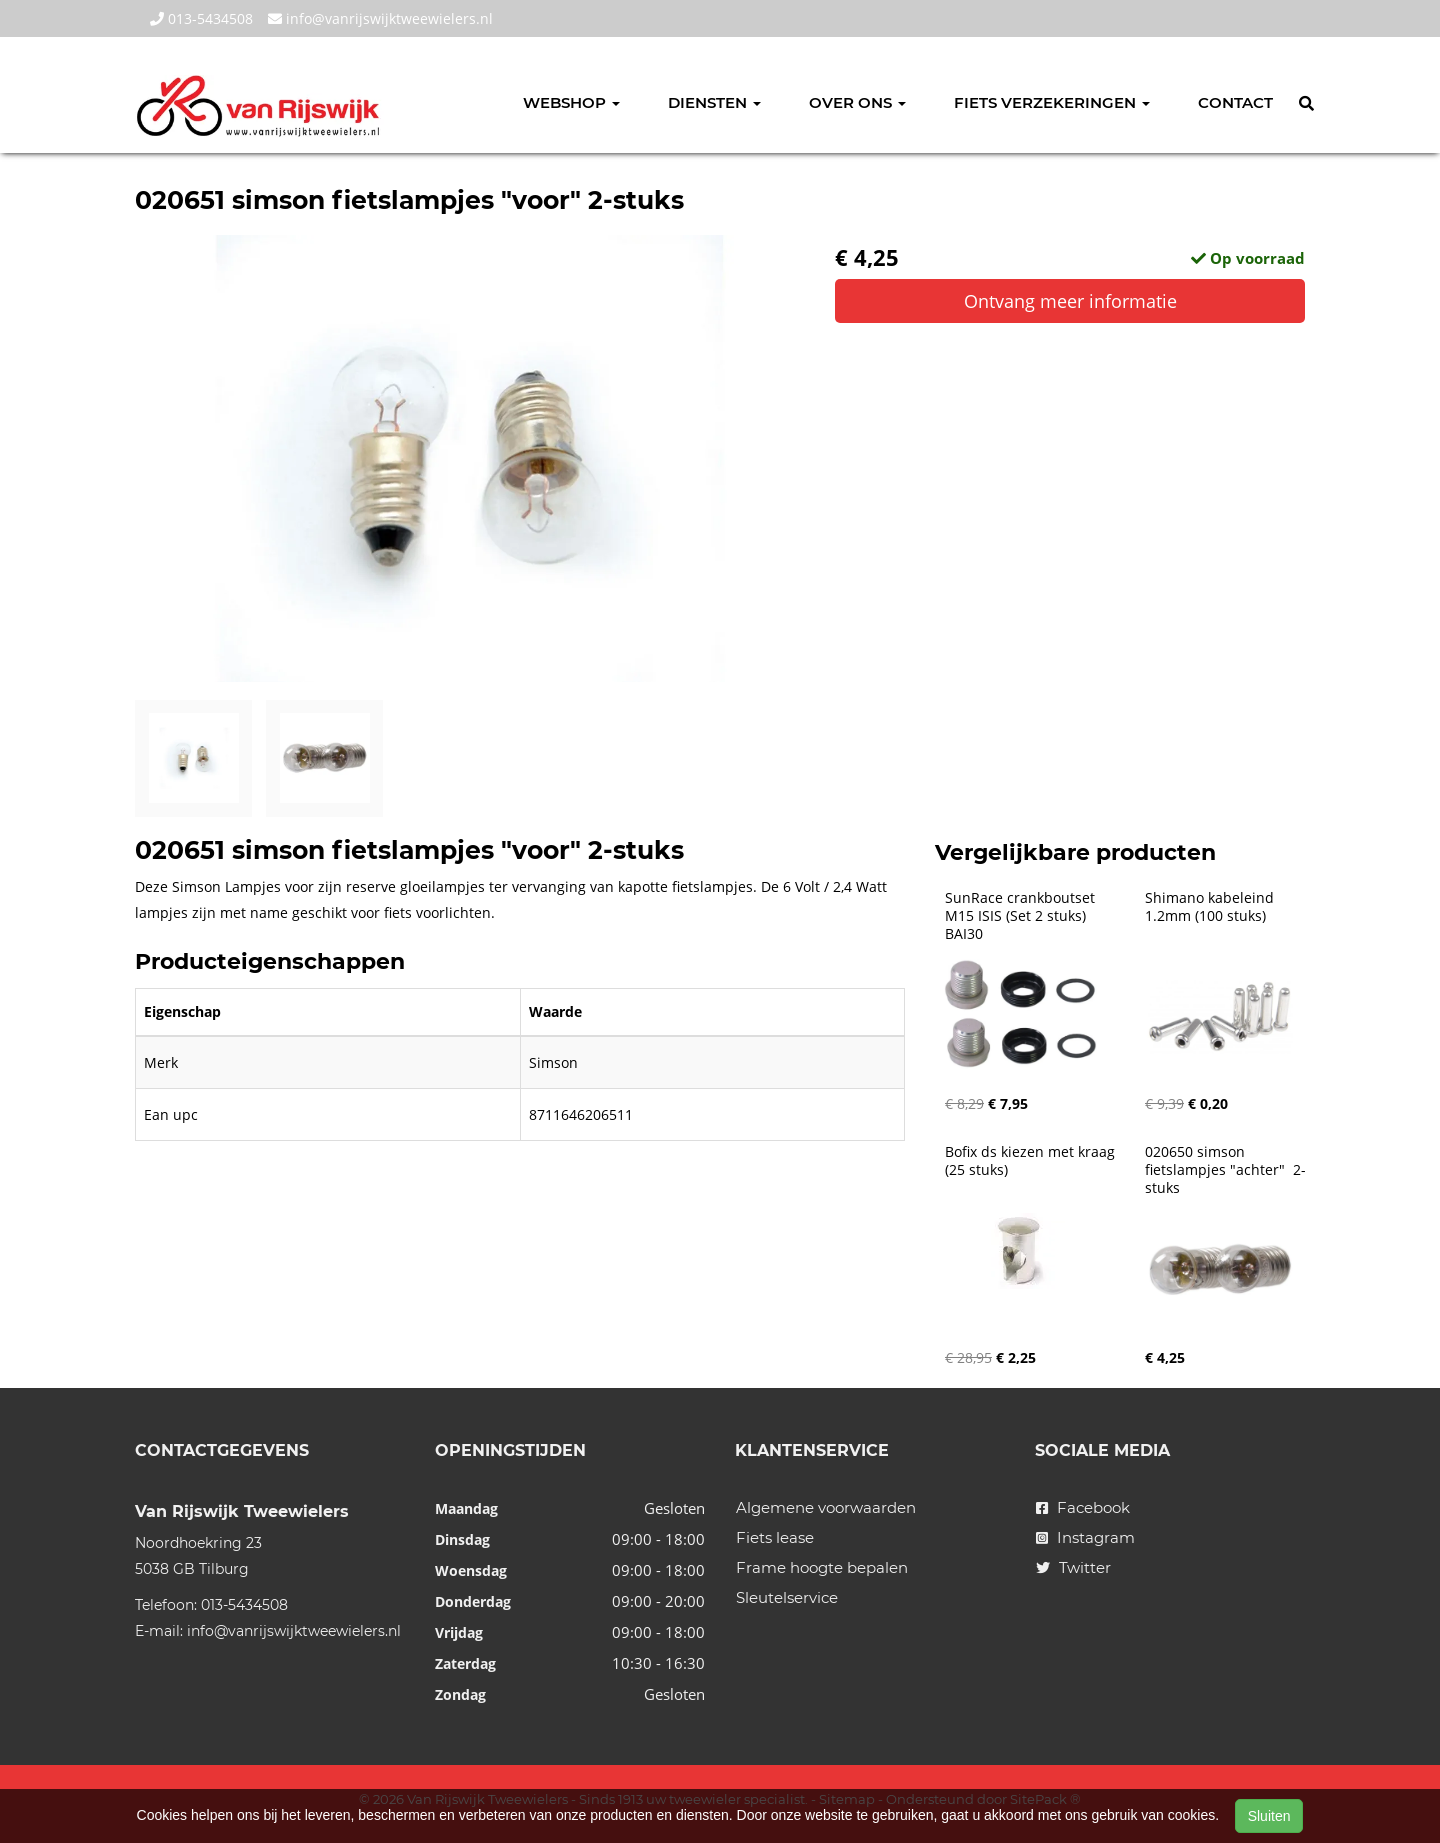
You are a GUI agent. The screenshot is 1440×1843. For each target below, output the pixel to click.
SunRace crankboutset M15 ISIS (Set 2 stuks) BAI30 (1022, 916)
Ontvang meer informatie (1070, 301)
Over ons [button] (857, 102)
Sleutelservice (787, 1597)
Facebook (1083, 1507)
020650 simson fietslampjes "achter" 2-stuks (1225, 1170)
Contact (1235, 102)
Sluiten (1269, 1816)
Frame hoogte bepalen (822, 1567)
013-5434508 (201, 18)
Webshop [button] (571, 102)
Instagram (1085, 1537)
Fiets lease (775, 1537)
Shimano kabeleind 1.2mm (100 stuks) (1211, 907)
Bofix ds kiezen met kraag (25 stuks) (1032, 1161)
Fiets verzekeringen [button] (1052, 102)
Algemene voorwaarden (826, 1507)
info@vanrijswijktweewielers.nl (380, 18)
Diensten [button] (714, 102)
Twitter (1073, 1567)
